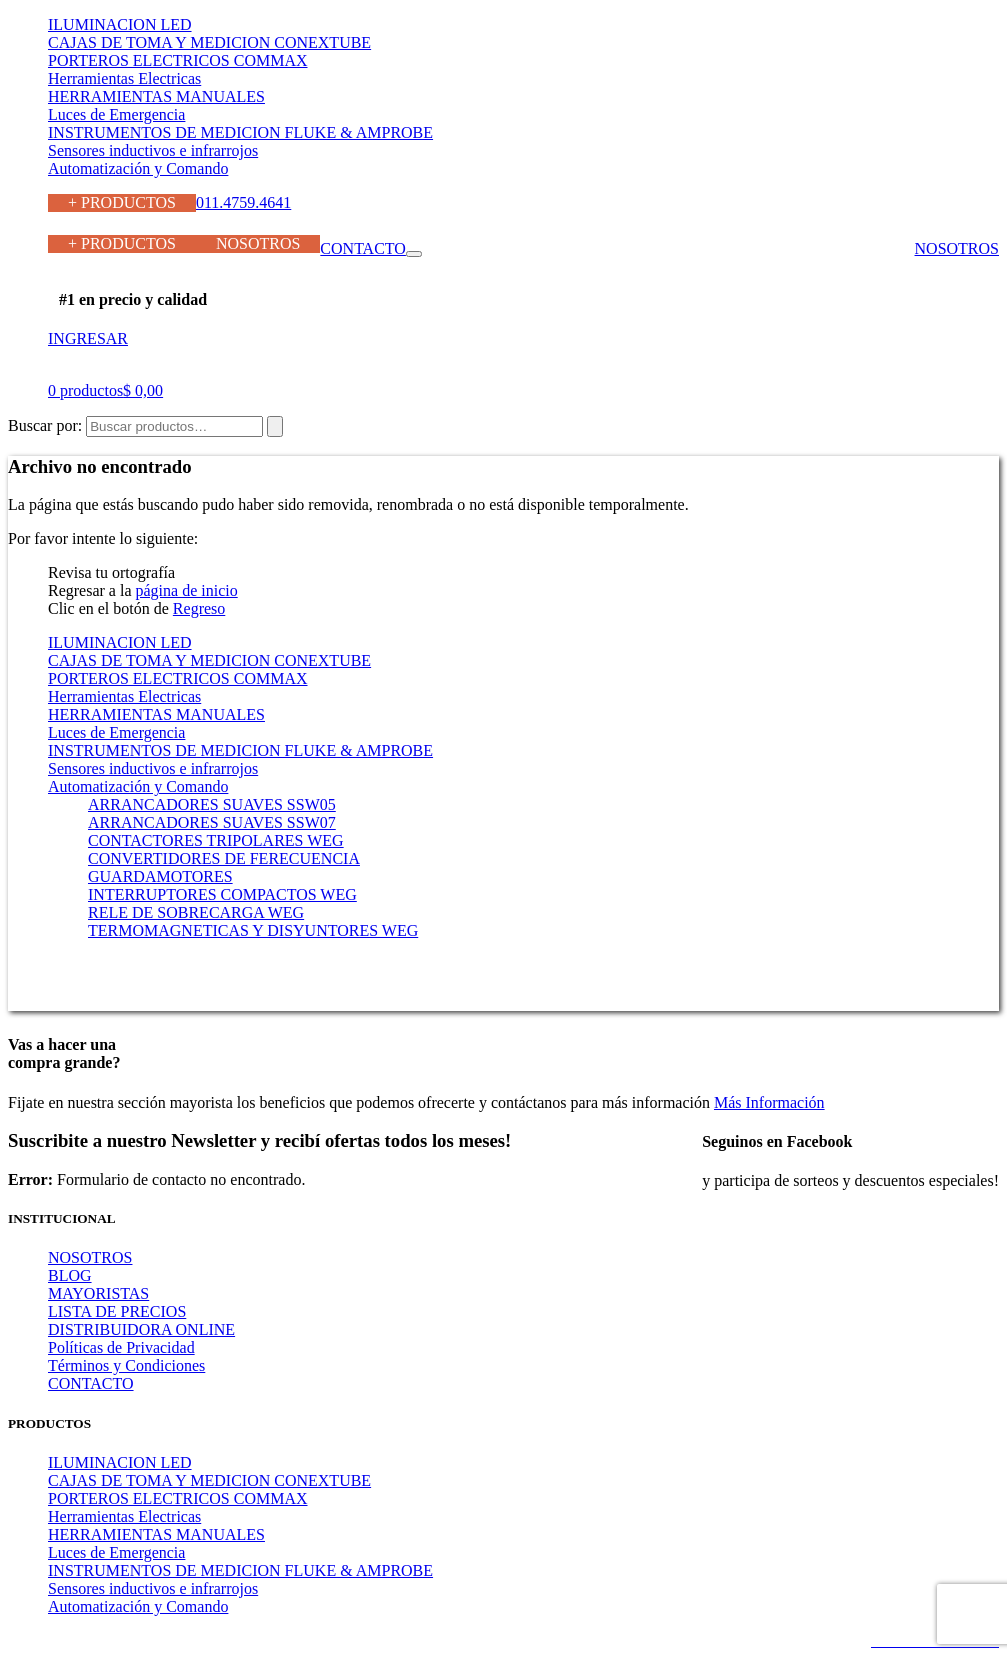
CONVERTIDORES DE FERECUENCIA (224, 858)
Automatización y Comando (138, 168)
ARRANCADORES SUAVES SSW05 (212, 804)
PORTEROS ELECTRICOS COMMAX (178, 60)
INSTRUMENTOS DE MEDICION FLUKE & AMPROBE (240, 132)
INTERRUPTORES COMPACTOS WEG (222, 894)
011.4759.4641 (243, 202)
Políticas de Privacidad (121, 1347)
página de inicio (187, 590)
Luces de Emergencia (116, 114)
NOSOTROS (258, 243)
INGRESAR (88, 338)
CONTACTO (363, 248)
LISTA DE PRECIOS (117, 1311)
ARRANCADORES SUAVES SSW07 (212, 822)
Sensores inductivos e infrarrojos (153, 150)
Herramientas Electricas (124, 78)
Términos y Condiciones (126, 1365)
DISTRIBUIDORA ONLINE (141, 1329)
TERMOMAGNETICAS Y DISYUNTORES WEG (253, 930)
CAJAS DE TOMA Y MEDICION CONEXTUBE (209, 42)
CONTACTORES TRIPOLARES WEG (216, 840)
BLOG (70, 1275)
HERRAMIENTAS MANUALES (156, 96)
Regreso (199, 608)
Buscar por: (45, 425)
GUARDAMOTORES (160, 876)
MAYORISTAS (98, 1293)
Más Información (769, 1102)
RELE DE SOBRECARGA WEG (196, 912)
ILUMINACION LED (120, 24)
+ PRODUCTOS (122, 202)
